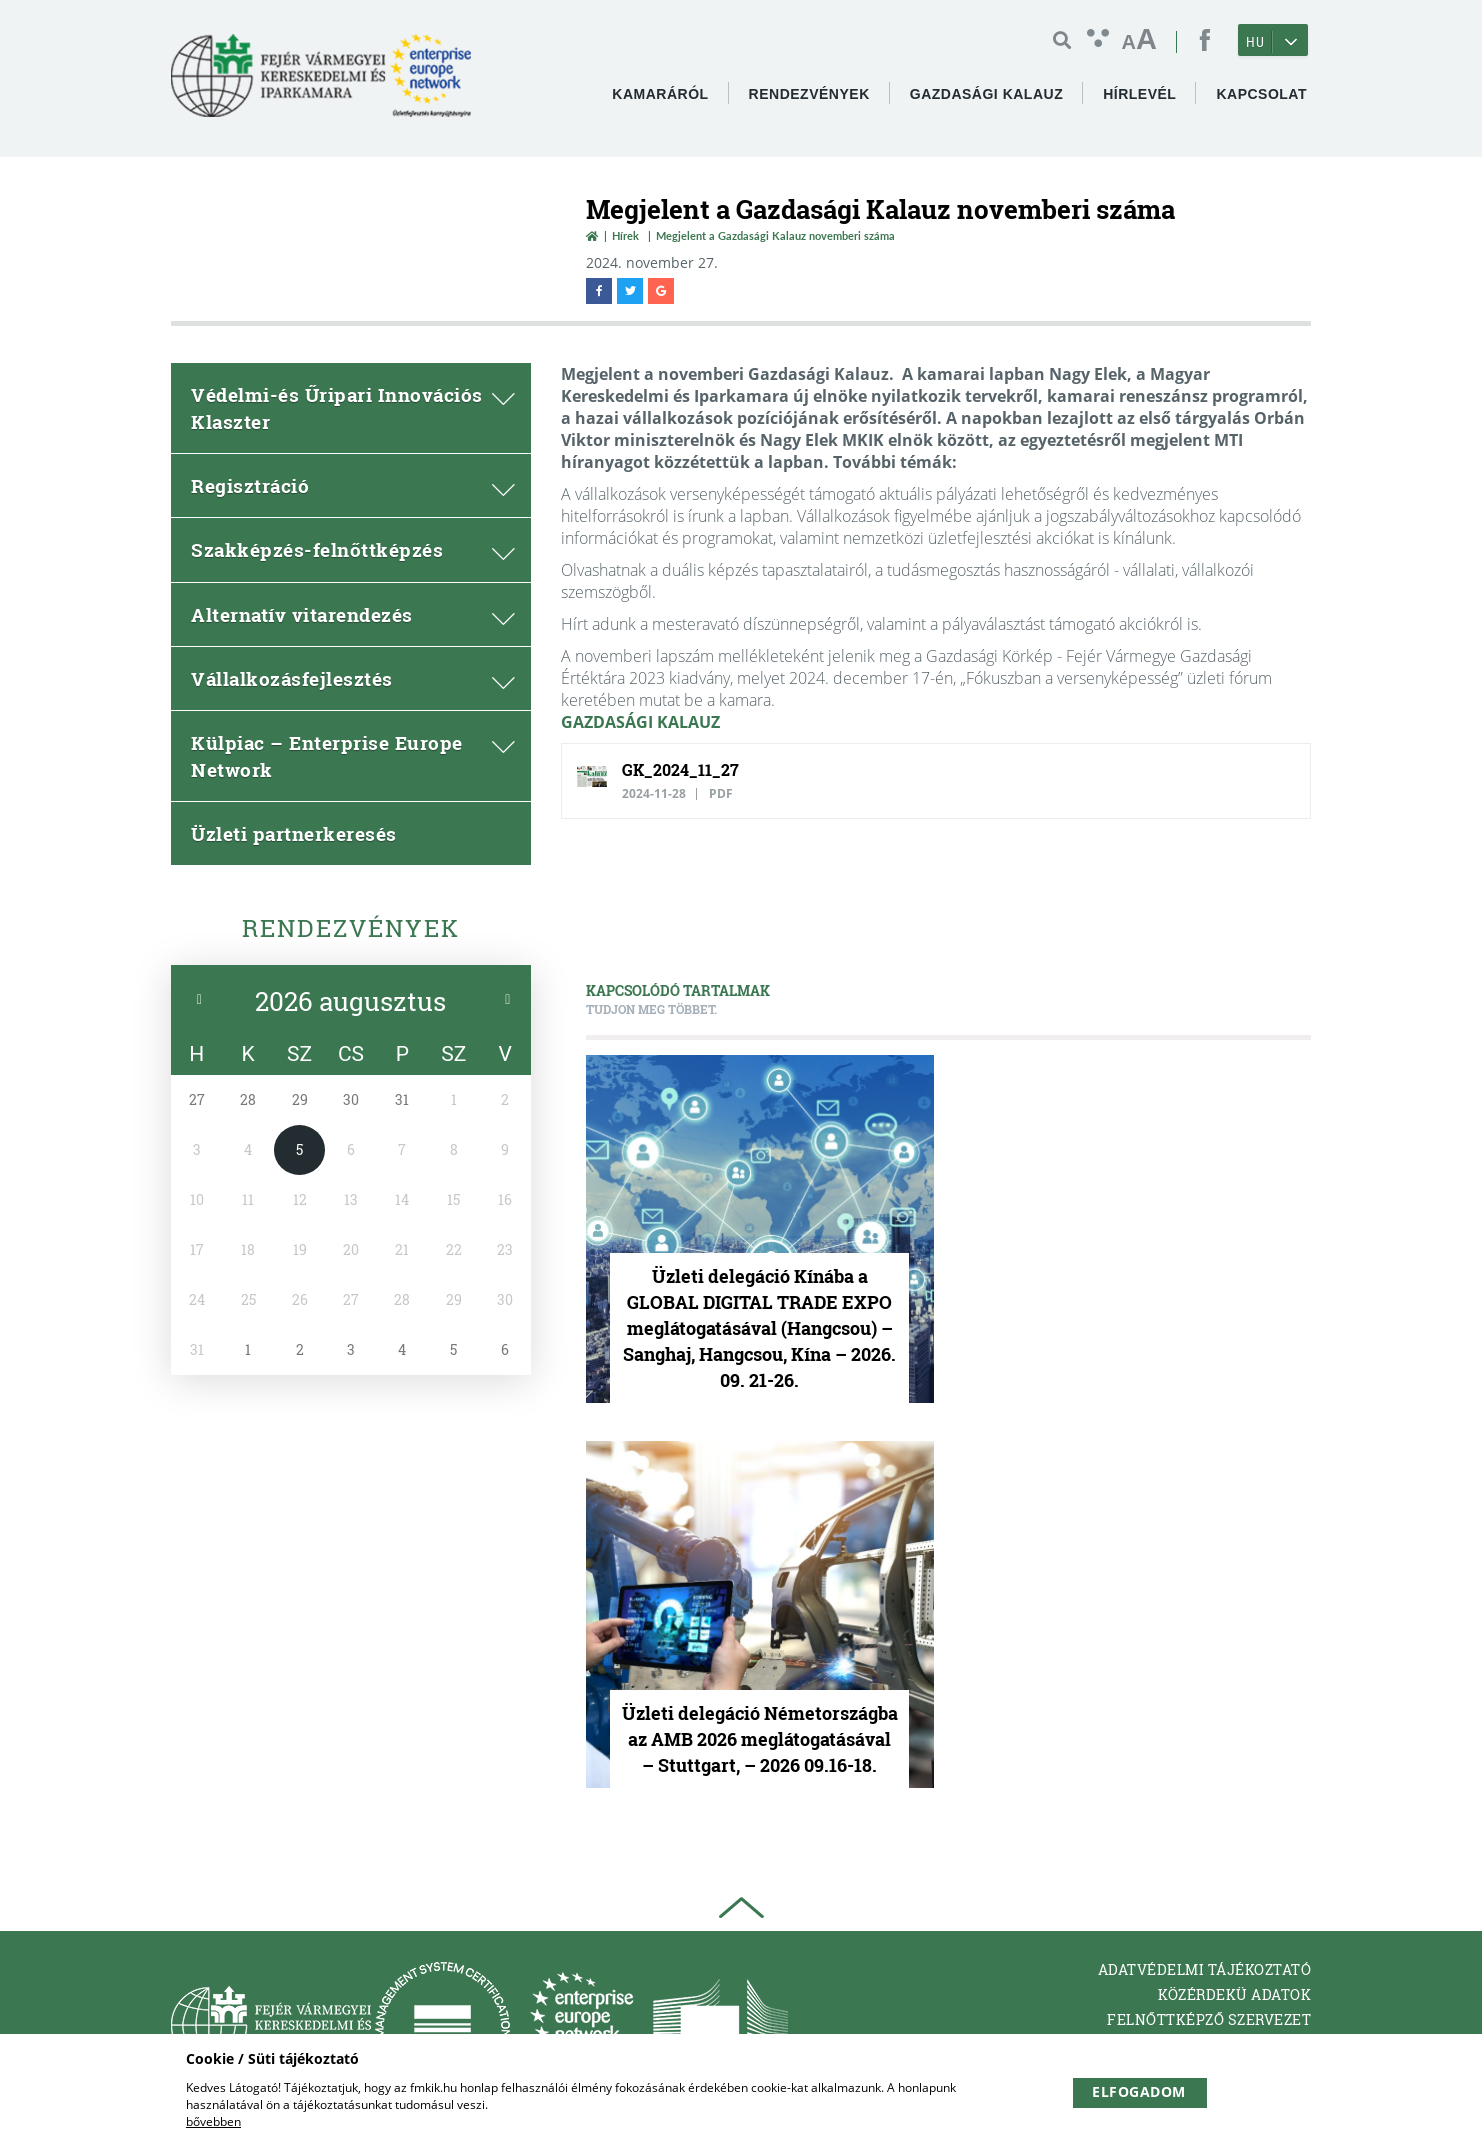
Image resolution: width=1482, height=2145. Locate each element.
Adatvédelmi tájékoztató (1205, 1969)
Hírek (625, 235)
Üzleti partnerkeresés (294, 833)
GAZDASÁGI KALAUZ (640, 722)
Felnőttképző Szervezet (1209, 2019)
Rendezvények (351, 928)
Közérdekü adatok (1234, 1994)
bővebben (213, 2121)
